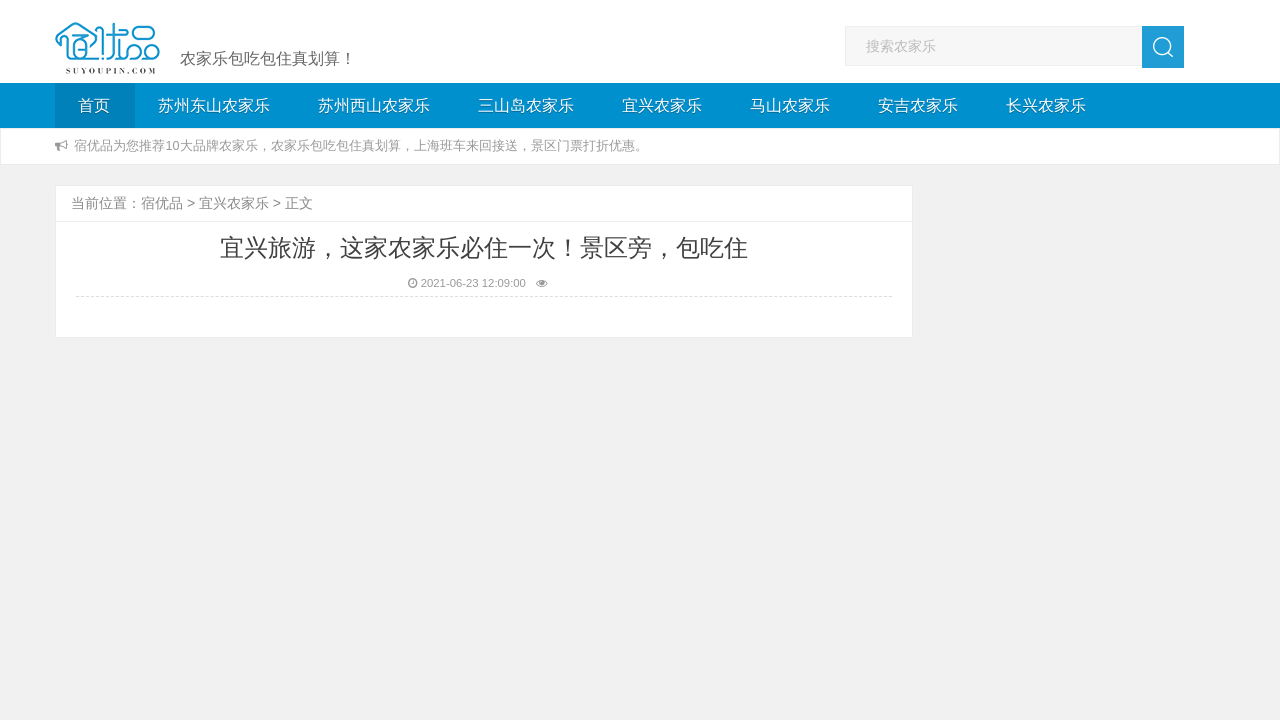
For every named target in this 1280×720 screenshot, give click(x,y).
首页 (94, 105)
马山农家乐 (790, 105)
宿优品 (162, 203)
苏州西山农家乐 (374, 105)
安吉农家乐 (918, 105)
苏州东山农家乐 (214, 105)
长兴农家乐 (1046, 105)
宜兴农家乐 (662, 105)
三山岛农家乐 (526, 105)
